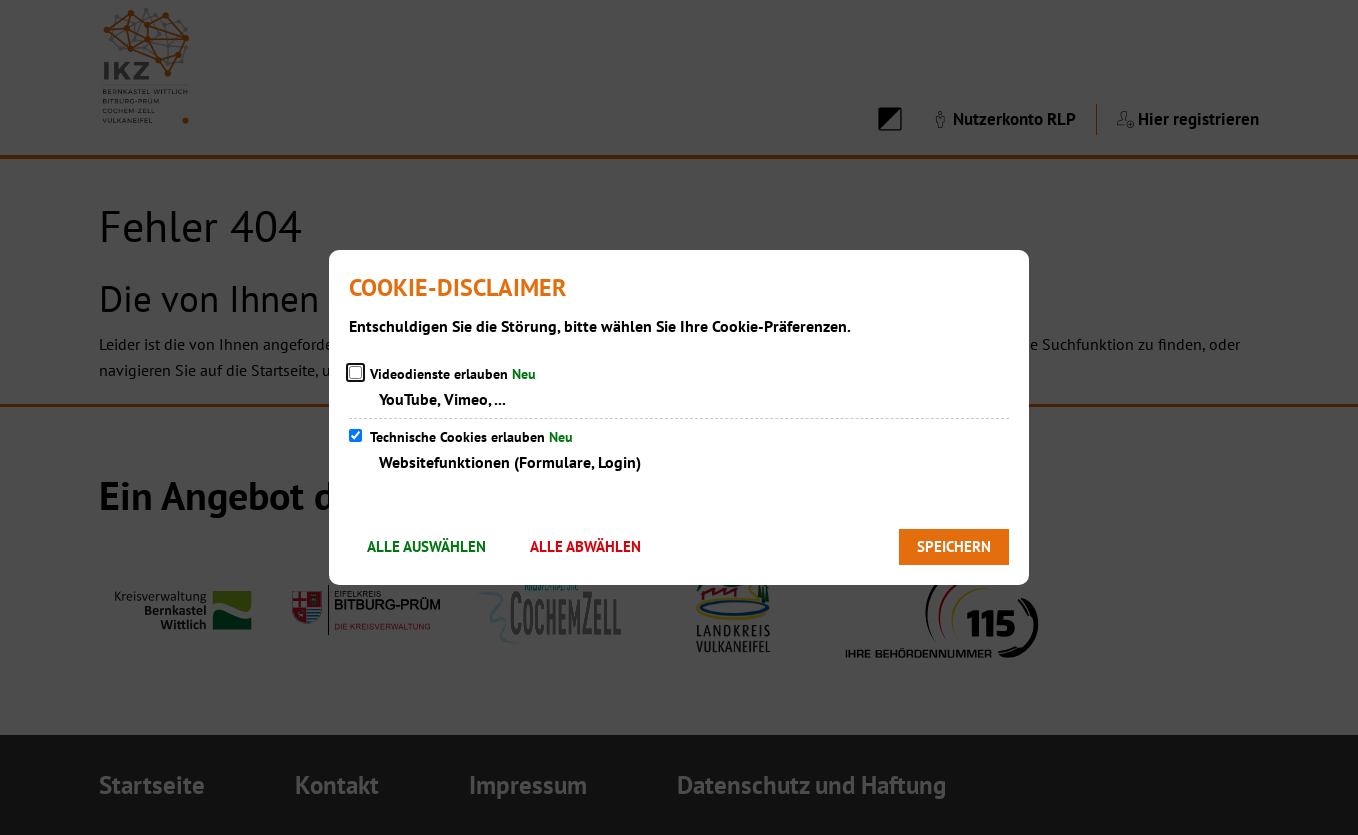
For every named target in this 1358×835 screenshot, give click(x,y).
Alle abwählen (585, 546)
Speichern (954, 546)
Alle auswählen (426, 546)
